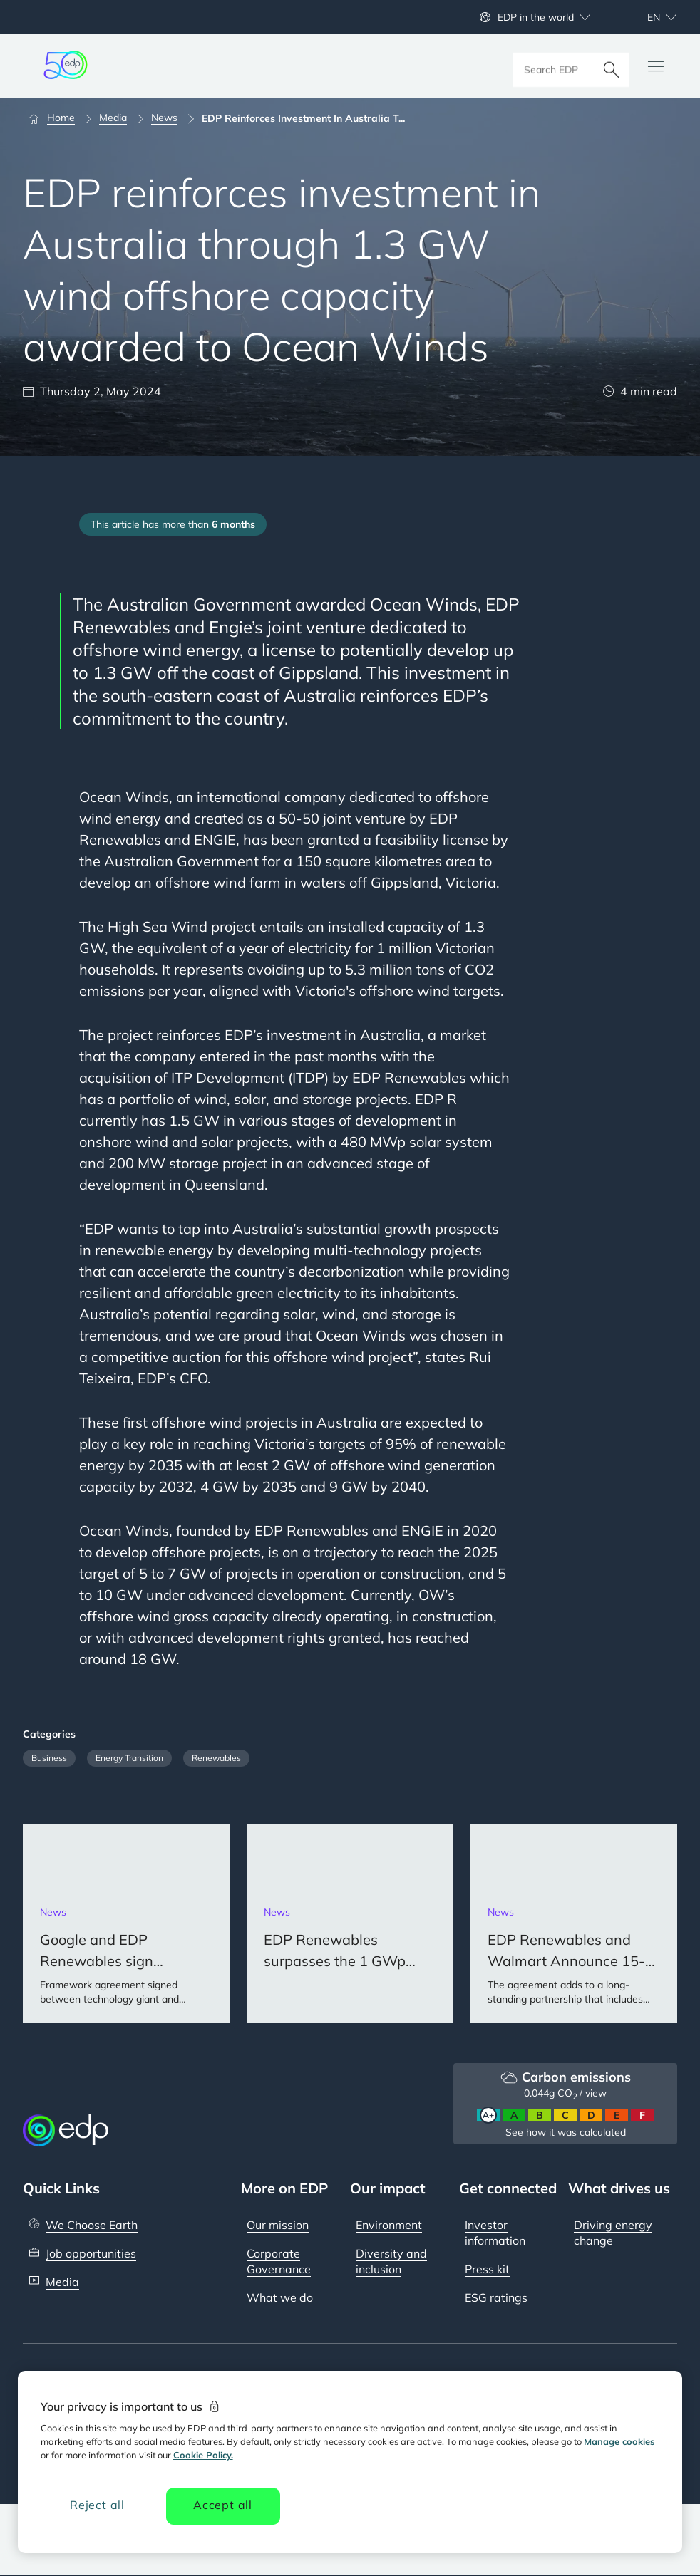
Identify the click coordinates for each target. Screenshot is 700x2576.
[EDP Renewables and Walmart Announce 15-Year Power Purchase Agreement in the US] (573, 1923)
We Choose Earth (92, 2225)
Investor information (495, 2233)
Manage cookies (619, 2441)
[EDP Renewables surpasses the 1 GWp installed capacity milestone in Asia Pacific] (350, 1923)
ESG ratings (496, 2297)
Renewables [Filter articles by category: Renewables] (216, 1757)
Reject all (97, 2505)
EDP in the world (536, 17)
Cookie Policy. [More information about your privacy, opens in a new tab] (203, 2455)
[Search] (612, 66)
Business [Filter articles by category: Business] (49, 1757)
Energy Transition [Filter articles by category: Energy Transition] (129, 1757)
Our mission (278, 2225)
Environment (389, 2225)
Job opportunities (91, 2253)
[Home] (58, 118)
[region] (350, 2462)
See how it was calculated (565, 2132)
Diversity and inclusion (391, 2261)
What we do (280, 2297)
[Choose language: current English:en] (646, 17)
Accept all (222, 2505)
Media (62, 2282)
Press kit (487, 2269)
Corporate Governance (279, 2261)
